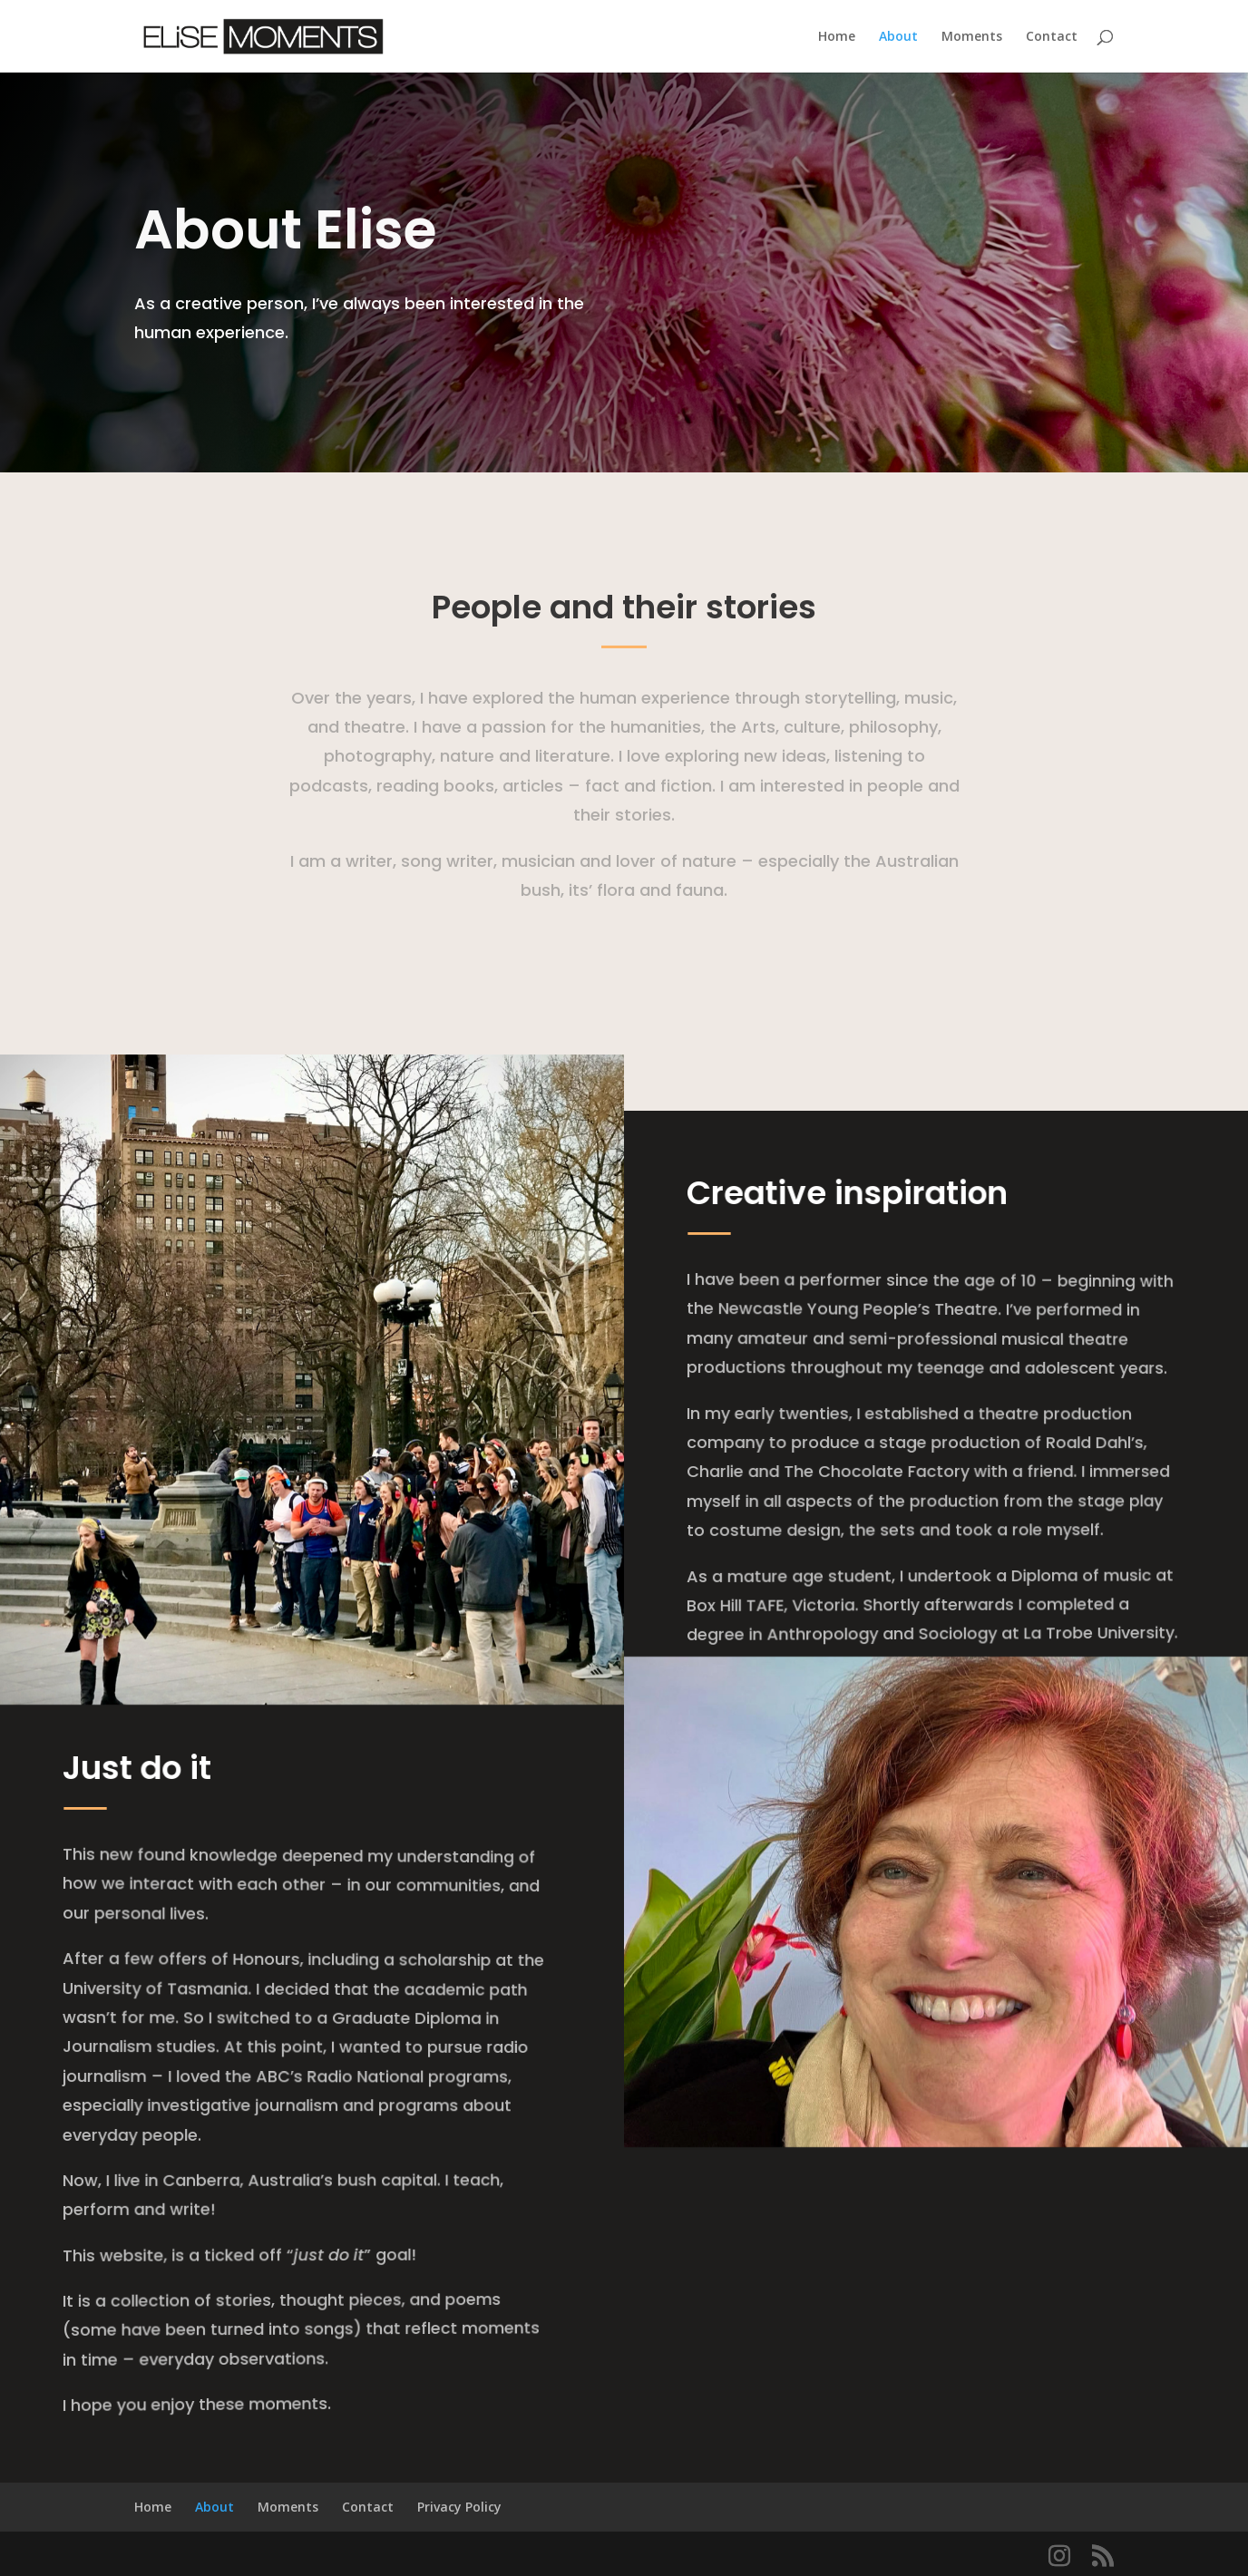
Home (836, 37)
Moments (971, 37)
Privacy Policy (459, 2506)
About (898, 37)
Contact (1051, 37)
